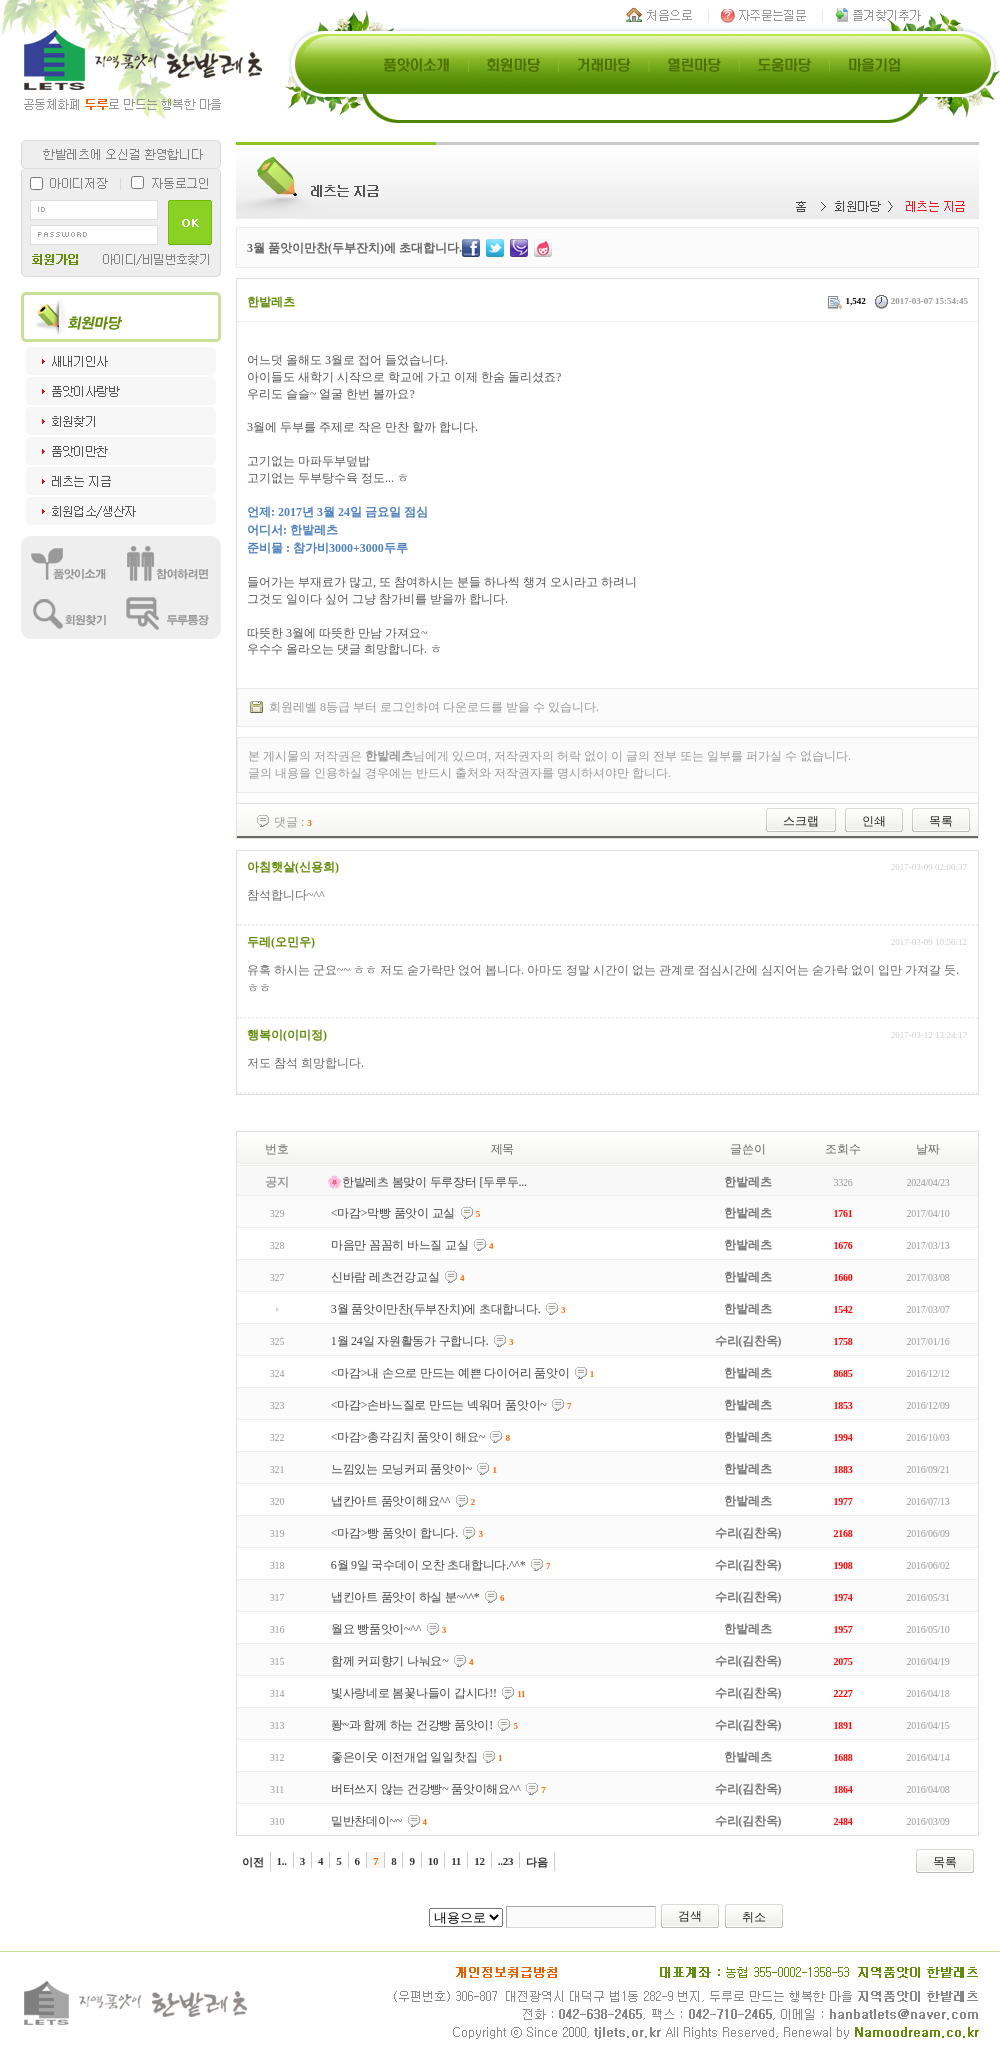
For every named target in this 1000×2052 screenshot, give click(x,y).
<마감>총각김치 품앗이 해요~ (408, 1437)
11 (456, 1861)
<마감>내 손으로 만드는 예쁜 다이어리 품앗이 (450, 1373)
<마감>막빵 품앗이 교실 (393, 1213)
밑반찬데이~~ (366, 1821)
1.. (282, 1861)
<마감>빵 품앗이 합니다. (394, 1533)
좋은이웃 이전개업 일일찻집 (404, 1757)
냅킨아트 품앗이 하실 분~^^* (405, 1597)
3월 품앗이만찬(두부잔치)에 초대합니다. (436, 1309)
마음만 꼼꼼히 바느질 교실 (400, 1245)
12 (479, 1861)
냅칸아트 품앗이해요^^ (390, 1501)
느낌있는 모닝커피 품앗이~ (401, 1469)
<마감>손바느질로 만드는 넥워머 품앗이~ (439, 1405)
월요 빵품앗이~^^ (376, 1629)
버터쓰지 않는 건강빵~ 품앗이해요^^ (426, 1789)
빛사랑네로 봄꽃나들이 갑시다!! (414, 1693)
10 (433, 1861)
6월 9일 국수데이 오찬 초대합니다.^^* (428, 1565)
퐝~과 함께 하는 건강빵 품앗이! (412, 1725)
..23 (506, 1861)
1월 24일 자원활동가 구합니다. (410, 1341)
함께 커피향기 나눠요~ (390, 1661)
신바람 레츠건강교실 (385, 1277)
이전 (253, 1862)
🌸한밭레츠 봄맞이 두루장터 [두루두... (427, 1182)
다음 (537, 1862)
